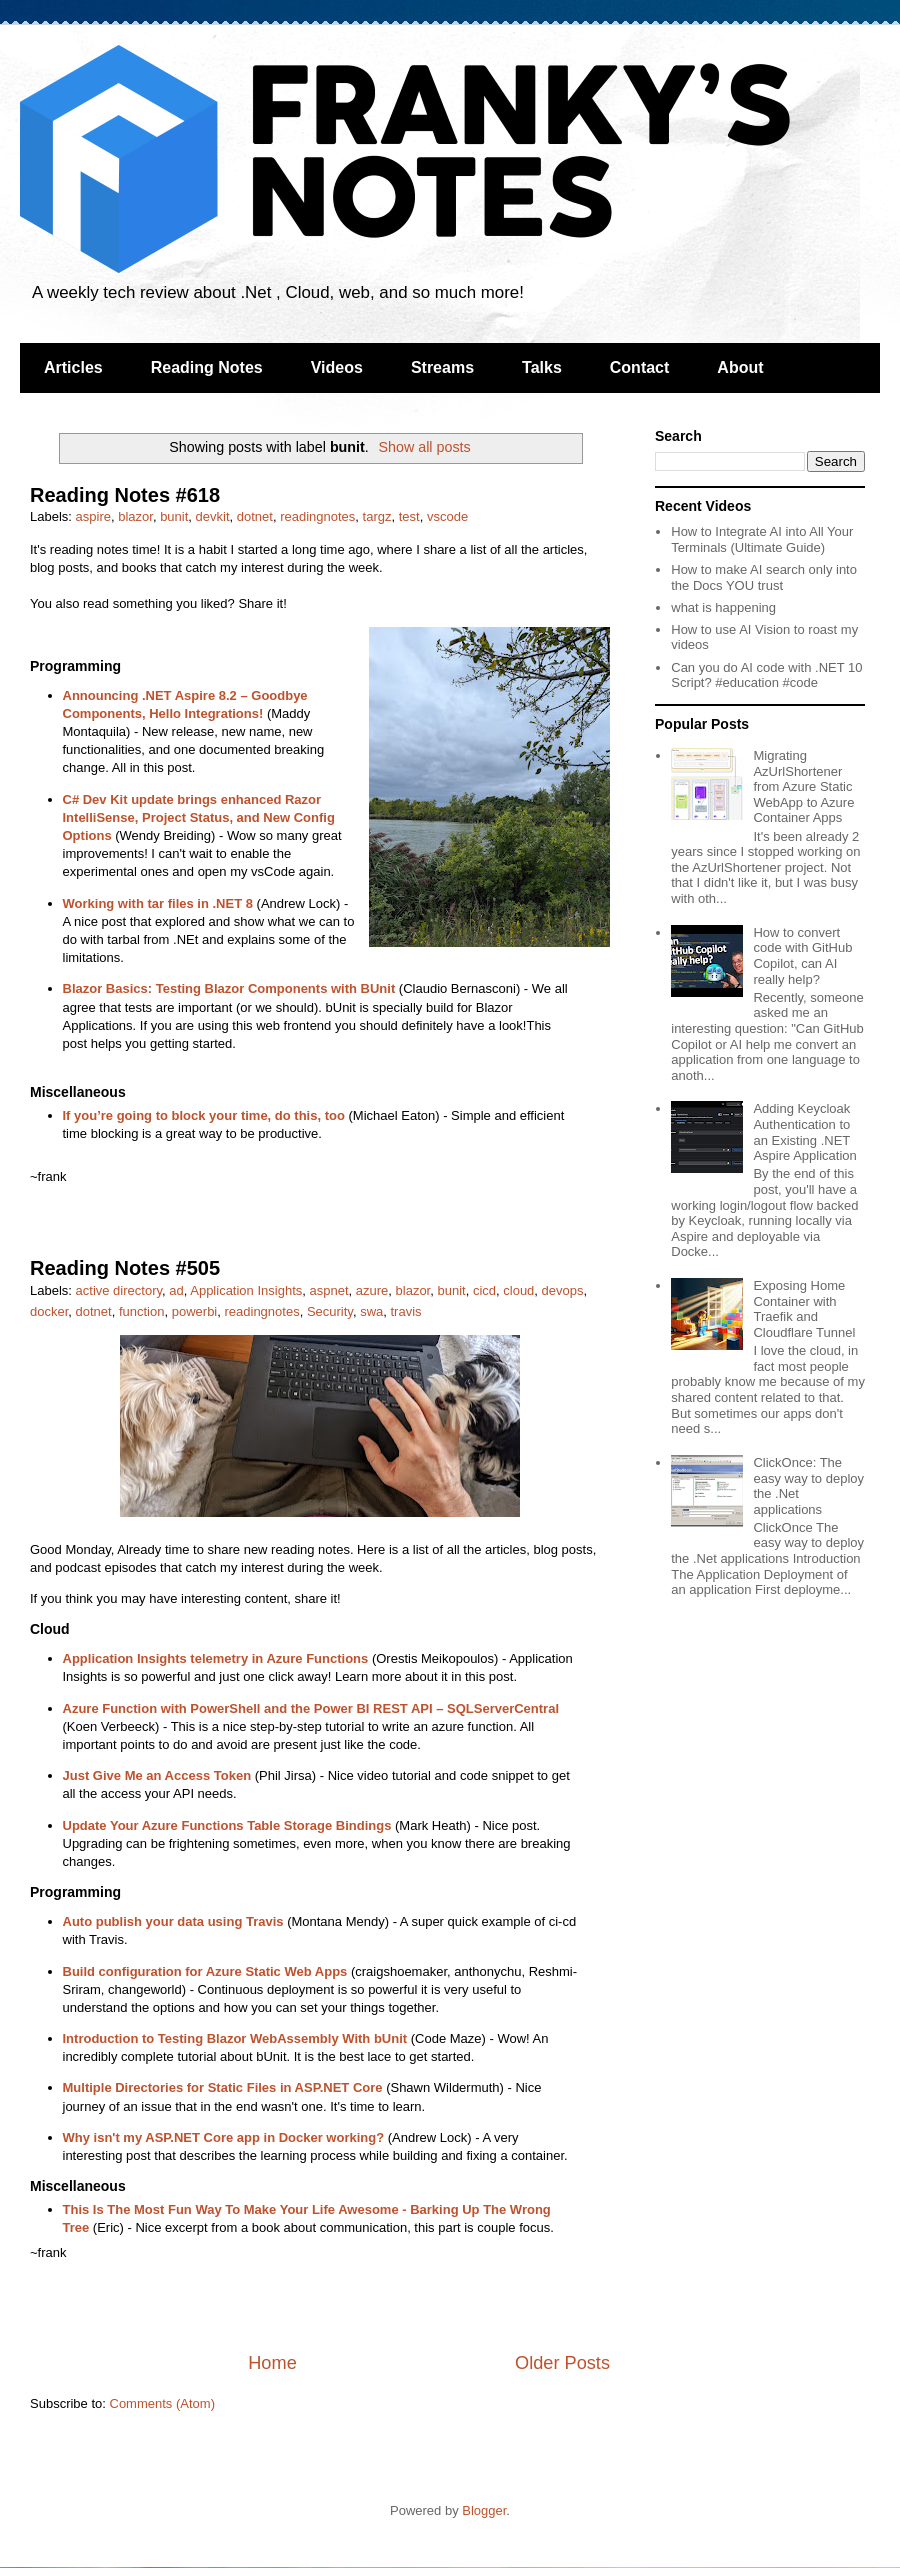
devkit (213, 516)
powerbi (195, 1311)
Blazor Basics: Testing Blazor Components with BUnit (229, 988)
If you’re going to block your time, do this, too (204, 1115)
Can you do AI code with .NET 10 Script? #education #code (766, 675)
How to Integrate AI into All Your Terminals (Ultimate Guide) (762, 539)
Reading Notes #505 (125, 1268)
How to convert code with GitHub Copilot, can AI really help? (802, 956)
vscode (447, 516)
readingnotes (317, 516)
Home (272, 2363)
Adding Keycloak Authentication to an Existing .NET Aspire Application (804, 1132)
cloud (518, 1290)
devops (563, 1290)
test (409, 516)
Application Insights (246, 1290)
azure (372, 1290)
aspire (93, 516)
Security (330, 1311)
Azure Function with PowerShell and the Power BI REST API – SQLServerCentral (311, 1708)
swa (371, 1311)
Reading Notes (207, 367)
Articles (73, 367)
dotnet (255, 516)
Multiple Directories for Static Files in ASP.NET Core (223, 2087)
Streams (442, 367)
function (142, 1311)
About (740, 367)
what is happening (723, 607)
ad (176, 1290)
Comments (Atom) (162, 2403)
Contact (640, 367)
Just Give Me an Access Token (157, 1775)
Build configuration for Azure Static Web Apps (205, 1971)
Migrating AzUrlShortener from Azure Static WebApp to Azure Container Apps (803, 786)
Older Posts (562, 2363)
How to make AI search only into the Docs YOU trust (764, 577)
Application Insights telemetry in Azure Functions (216, 1658)
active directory (119, 1290)
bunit (174, 516)
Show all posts (424, 447)
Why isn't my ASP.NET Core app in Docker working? (224, 2137)
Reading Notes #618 (125, 495)
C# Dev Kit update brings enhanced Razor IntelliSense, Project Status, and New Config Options (199, 817)
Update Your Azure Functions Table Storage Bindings (227, 1825)
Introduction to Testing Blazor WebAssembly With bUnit (235, 2038)
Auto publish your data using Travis (173, 1921)
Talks (542, 367)
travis (405, 1311)
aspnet (328, 1290)
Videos (337, 367)
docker (49, 1311)
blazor (135, 516)
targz (377, 516)
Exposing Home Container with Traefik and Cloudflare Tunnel (804, 1309)
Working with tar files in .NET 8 (158, 903)
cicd (484, 1290)
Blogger (484, 2510)
